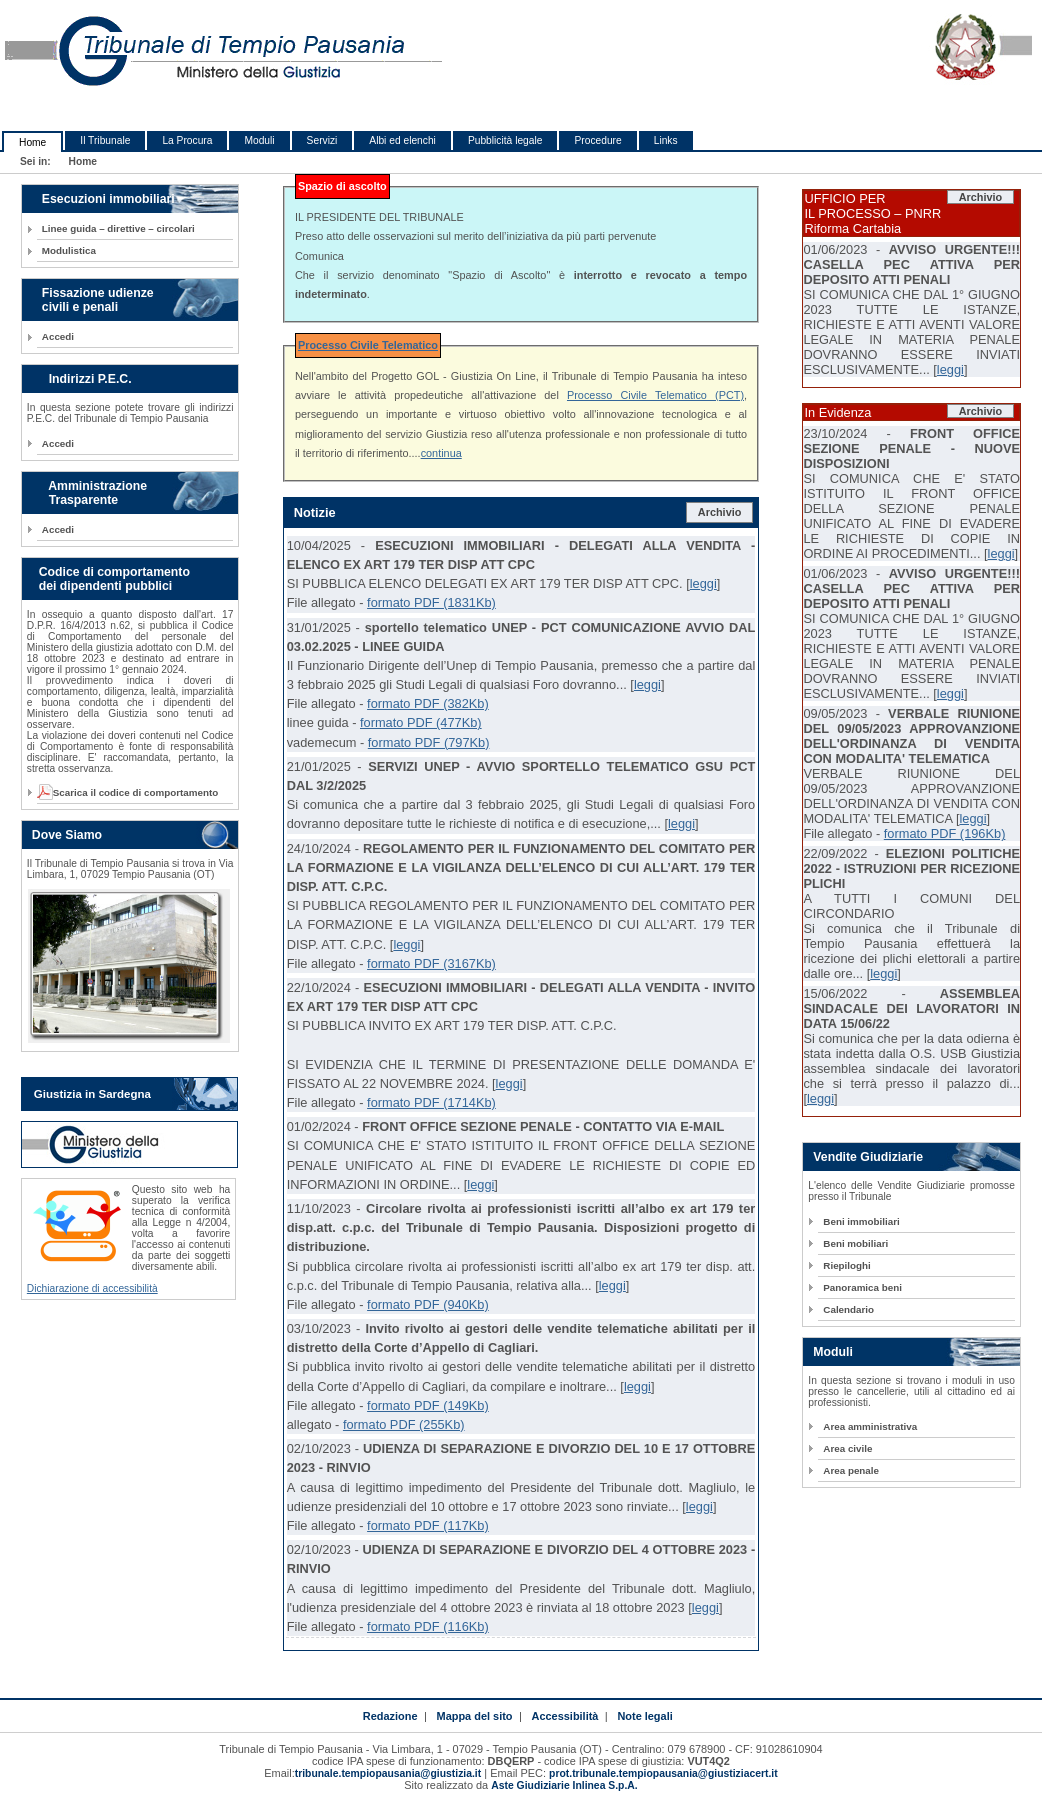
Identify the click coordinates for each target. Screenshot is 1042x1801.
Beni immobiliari (861, 1221)
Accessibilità (565, 1716)
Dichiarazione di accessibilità (92, 1288)
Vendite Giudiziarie (868, 1157)
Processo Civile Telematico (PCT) (655, 395)
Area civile (847, 1448)
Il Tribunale (105, 140)
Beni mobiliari (855, 1243)
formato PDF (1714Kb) (431, 1102)
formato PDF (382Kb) (428, 703)
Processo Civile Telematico (368, 345)
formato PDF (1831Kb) (431, 602)
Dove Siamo (67, 835)
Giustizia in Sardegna (92, 1094)
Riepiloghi (847, 1265)
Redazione (390, 1716)
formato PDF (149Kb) (428, 1405)
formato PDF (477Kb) (421, 722)
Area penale (851, 1470)
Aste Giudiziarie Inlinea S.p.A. (564, 1785)
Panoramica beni (862, 1287)
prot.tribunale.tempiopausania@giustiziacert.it (663, 1773)
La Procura (187, 140)
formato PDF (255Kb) (404, 1424)
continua (441, 453)
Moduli (259, 140)
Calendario (848, 1309)
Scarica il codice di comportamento (130, 792)
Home (32, 142)
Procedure (597, 140)
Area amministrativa (870, 1426)
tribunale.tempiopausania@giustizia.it (388, 1773)
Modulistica (69, 250)
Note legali (644, 1716)
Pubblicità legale (505, 140)
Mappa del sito (475, 1716)
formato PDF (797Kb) (429, 742)
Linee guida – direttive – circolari (118, 228)
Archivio (720, 512)
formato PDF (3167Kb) (431, 963)
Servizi (322, 140)
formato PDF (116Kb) (428, 1626)
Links (666, 140)
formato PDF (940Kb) (428, 1304)
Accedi (58, 336)
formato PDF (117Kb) (428, 1525)
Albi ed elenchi (402, 140)
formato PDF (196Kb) (945, 833)
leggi (703, 583)
